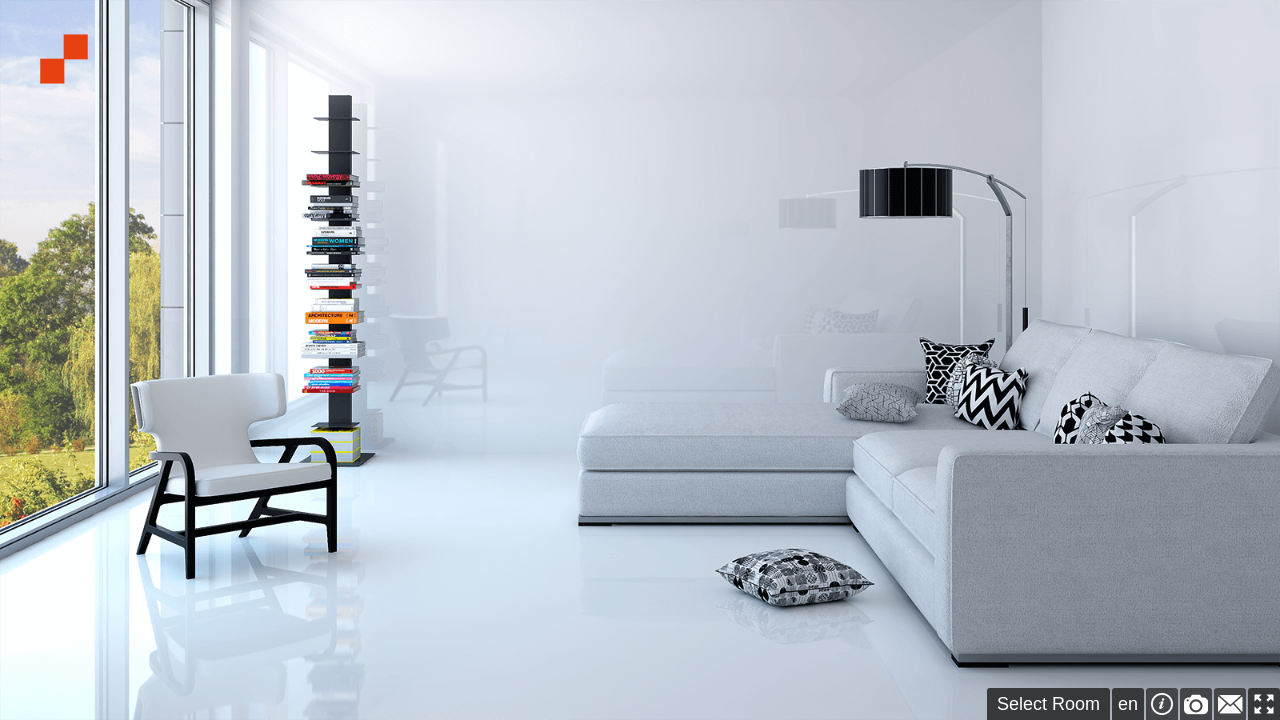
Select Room (1048, 704)
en (1128, 704)
